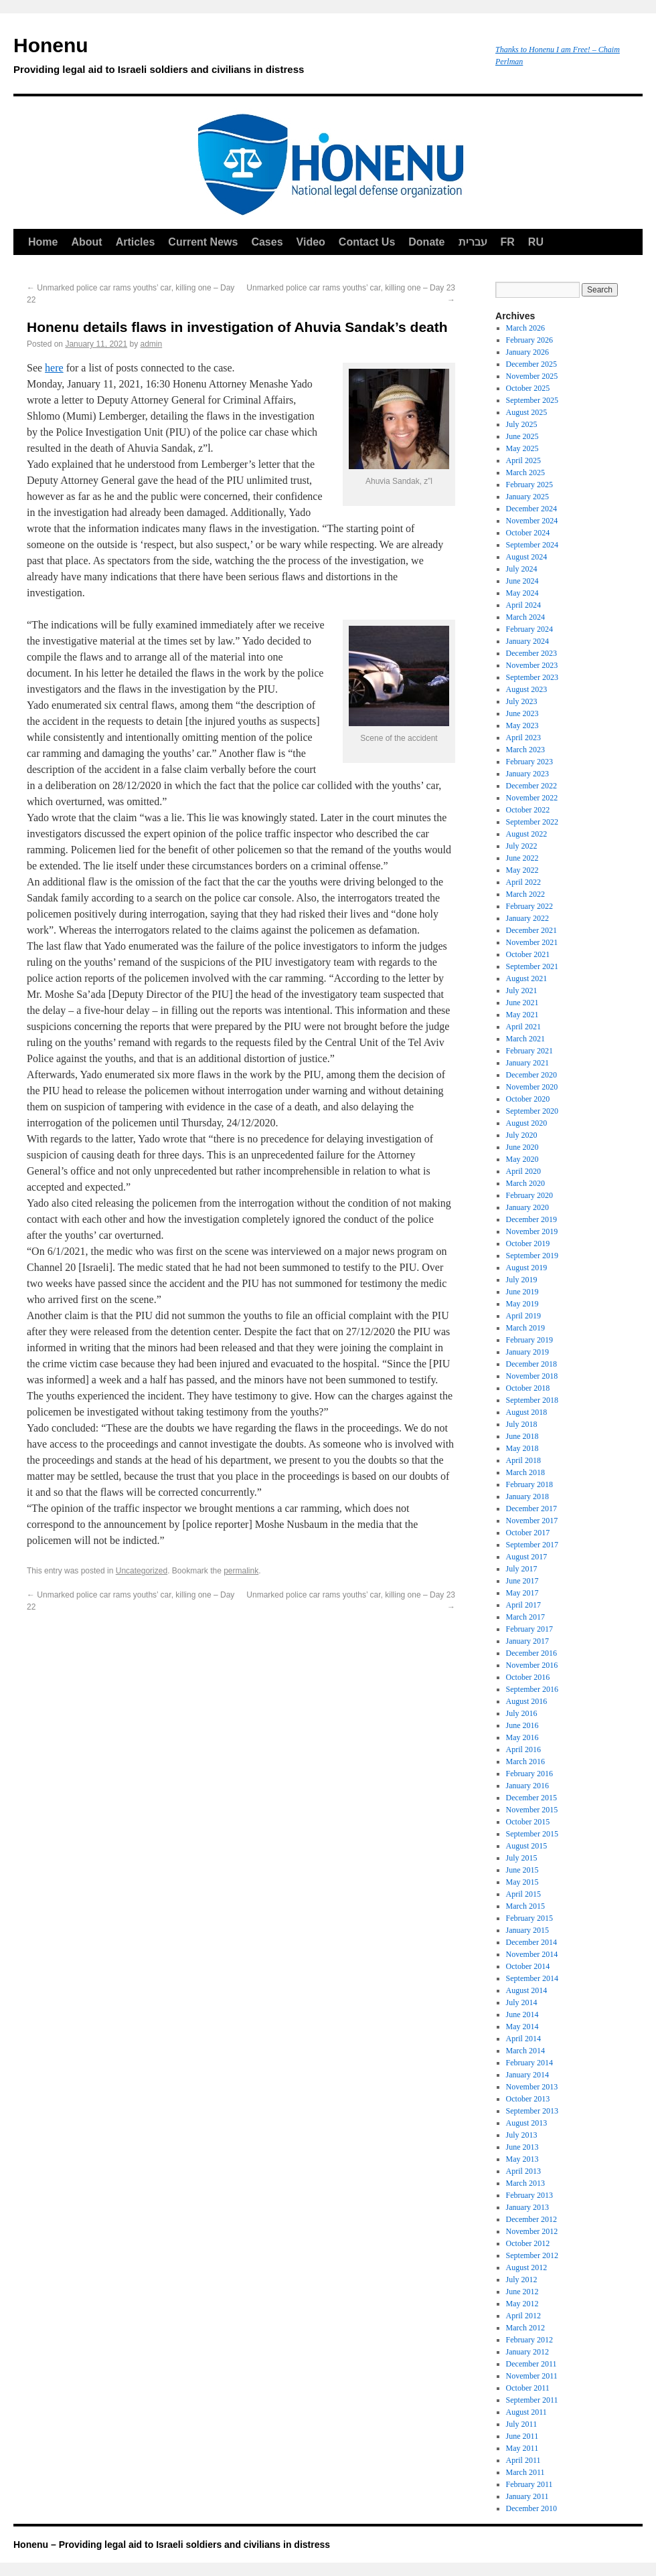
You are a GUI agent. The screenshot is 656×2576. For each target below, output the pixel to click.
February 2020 (529, 1195)
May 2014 (522, 2026)
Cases (266, 242)
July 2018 (522, 1424)
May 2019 (522, 1303)
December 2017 (531, 1508)
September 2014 (532, 1978)
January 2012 (527, 2351)
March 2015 (525, 1906)
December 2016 (531, 1653)
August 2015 (527, 1846)
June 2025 (522, 436)
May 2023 (522, 725)
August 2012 (527, 2267)
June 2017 (522, 1580)
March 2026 (525, 328)
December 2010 (531, 2508)
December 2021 (531, 930)
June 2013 (522, 2147)
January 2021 (527, 1062)
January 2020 (527, 1207)
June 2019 (522, 1291)
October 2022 (528, 809)
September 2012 (532, 2255)
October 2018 (528, 1388)
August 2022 (527, 834)
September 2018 (532, 1400)
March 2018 (525, 1472)
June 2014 (522, 2014)
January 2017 (527, 1641)
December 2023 (531, 653)
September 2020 (532, 1111)
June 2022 (522, 858)
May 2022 (522, 870)
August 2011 (526, 2412)
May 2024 (522, 593)
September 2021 (532, 966)
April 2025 (523, 460)
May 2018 (522, 1448)
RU (536, 242)
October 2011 (528, 2388)
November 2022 (532, 797)
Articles (135, 242)
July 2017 (522, 1568)
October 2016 (528, 1677)
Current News (203, 242)
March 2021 (525, 1038)
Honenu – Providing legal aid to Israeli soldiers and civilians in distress (171, 2544)
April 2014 (523, 2038)
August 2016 (527, 1701)
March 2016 (525, 1761)
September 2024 (532, 544)
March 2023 (525, 749)
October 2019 (528, 1243)
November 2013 (532, 2086)
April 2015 (523, 1894)
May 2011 (522, 2448)
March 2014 (525, 2050)
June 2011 (522, 2436)
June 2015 (522, 1870)
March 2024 (525, 617)
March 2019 (525, 1328)
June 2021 (522, 1002)
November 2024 (532, 520)
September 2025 (532, 400)
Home (43, 242)
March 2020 (525, 1183)
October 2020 (528, 1099)
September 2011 (532, 2400)
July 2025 (522, 424)
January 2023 (527, 773)
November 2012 (532, 2231)
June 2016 (522, 1725)
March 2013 (525, 2183)
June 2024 (522, 581)
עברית (473, 242)
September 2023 (532, 677)
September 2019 (532, 1255)
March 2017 (525, 1617)
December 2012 (531, 2219)
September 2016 (532, 1689)
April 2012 (523, 2315)
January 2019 (527, 1352)
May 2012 (522, 2303)
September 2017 (532, 1544)
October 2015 (528, 1821)
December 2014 (531, 1942)
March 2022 (525, 894)
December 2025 (531, 364)
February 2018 (529, 1484)
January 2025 (527, 496)
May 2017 (522, 1593)
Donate (426, 242)
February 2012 (529, 2339)
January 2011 (527, 2496)
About (86, 242)
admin (152, 344)
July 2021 (522, 990)
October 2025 (528, 388)
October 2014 (528, 1966)
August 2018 (527, 1412)
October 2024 (528, 532)
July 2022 (522, 846)
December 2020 (531, 1075)
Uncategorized (141, 1570)
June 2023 (522, 713)
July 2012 (522, 2279)
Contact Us (367, 242)
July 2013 (522, 2135)
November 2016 (532, 1665)
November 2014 (532, 1954)
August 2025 (527, 412)
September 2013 (532, 2111)
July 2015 (522, 1858)
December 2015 (531, 1797)
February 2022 (529, 906)
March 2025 (525, 472)
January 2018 (527, 1496)
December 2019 (531, 1219)
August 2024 (527, 557)
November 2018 (532, 1376)
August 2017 (527, 1556)
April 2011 (523, 2460)
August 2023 (527, 689)
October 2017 (528, 1532)
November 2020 (532, 1087)
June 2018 (522, 1436)
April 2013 (523, 2171)
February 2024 (529, 629)
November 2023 (532, 665)
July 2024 (522, 569)
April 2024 (523, 605)
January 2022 (527, 918)
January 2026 (527, 352)
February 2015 (529, 1918)
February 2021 (529, 1050)
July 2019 (522, 1279)
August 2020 (527, 1123)
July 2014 (522, 2002)
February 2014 (529, 2062)
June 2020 (522, 1147)
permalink (241, 1570)
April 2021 (523, 1026)
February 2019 (529, 1340)
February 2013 (529, 2195)
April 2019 (523, 1315)
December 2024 (531, 508)
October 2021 (528, 954)
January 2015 (527, 1930)
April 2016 (523, 1749)
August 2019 (527, 1267)
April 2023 (523, 737)
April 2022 (523, 882)
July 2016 (522, 1713)
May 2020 (522, 1159)
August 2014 (527, 1990)
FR (508, 242)
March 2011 (525, 2472)
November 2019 (532, 1231)
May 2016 (522, 1737)
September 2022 (532, 822)
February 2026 (529, 340)
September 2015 (532, 1833)
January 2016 (527, 1785)
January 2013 (527, 2207)
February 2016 (529, 1773)
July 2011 (522, 2424)
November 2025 (532, 376)
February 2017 (529, 1629)
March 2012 (525, 2327)
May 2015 (522, 1882)
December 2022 (531, 785)
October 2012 (528, 2243)
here (54, 367)
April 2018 (523, 1460)
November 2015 (532, 1809)
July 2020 (522, 1135)
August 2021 (527, 978)
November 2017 (532, 1520)
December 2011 (531, 2364)
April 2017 (523, 1605)
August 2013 (527, 2123)
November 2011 (532, 2376)
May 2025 (522, 448)
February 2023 (529, 761)
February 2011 (529, 2484)
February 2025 (529, 484)
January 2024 (527, 641)
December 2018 (531, 1364)
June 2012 (522, 2291)
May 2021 (522, 1014)
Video (311, 242)
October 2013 (528, 2098)
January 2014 (527, 2074)
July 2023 (522, 701)
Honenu (247, 58)
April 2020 (523, 1171)
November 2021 (532, 942)
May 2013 (522, 2159)
